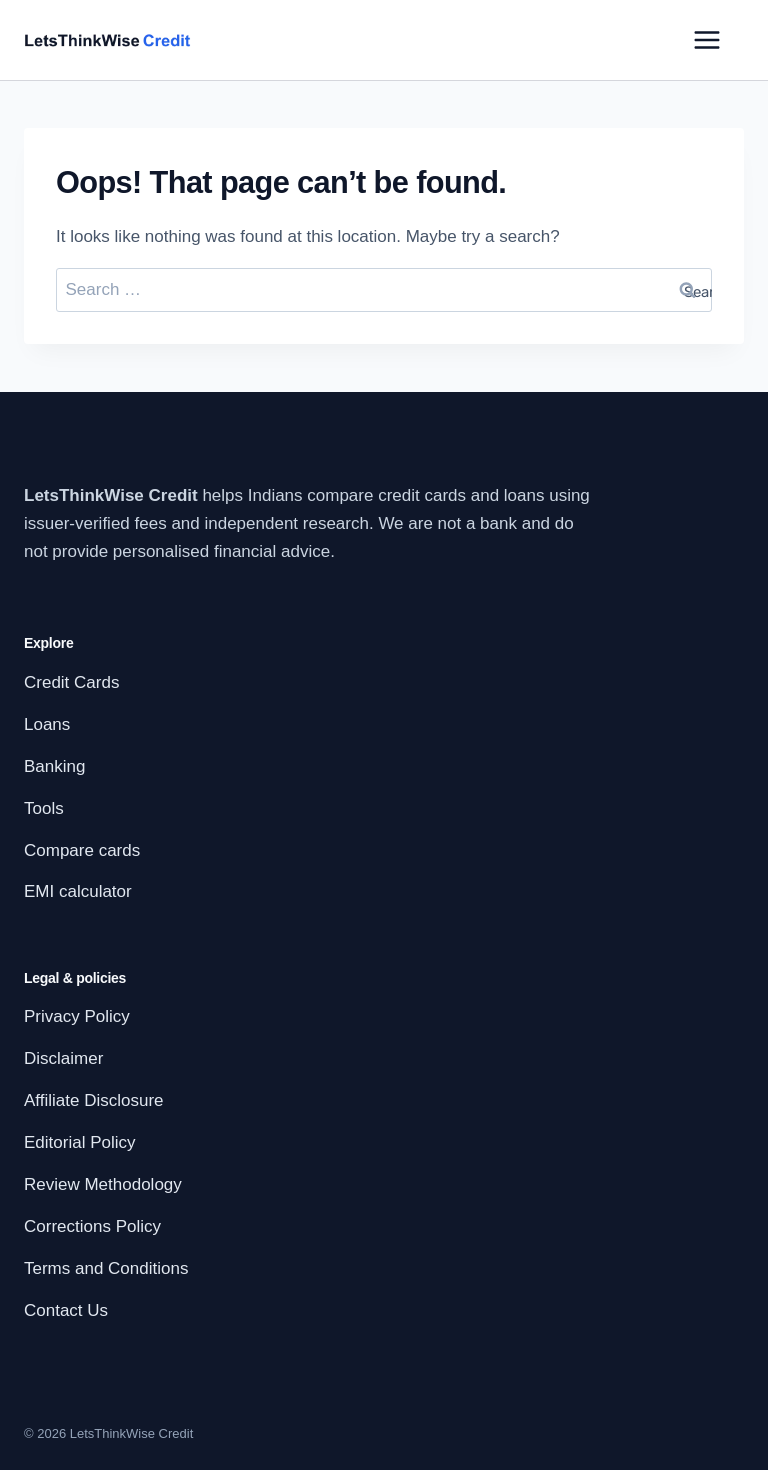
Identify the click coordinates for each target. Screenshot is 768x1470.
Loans (47, 724)
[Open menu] (707, 40)
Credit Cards (71, 682)
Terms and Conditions (106, 1268)
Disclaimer (63, 1058)
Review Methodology (103, 1184)
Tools (44, 808)
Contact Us (66, 1310)
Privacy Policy (77, 1016)
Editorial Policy (80, 1142)
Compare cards (82, 850)
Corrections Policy (92, 1226)
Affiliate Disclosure (94, 1100)
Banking (54, 766)
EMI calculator (78, 891)
